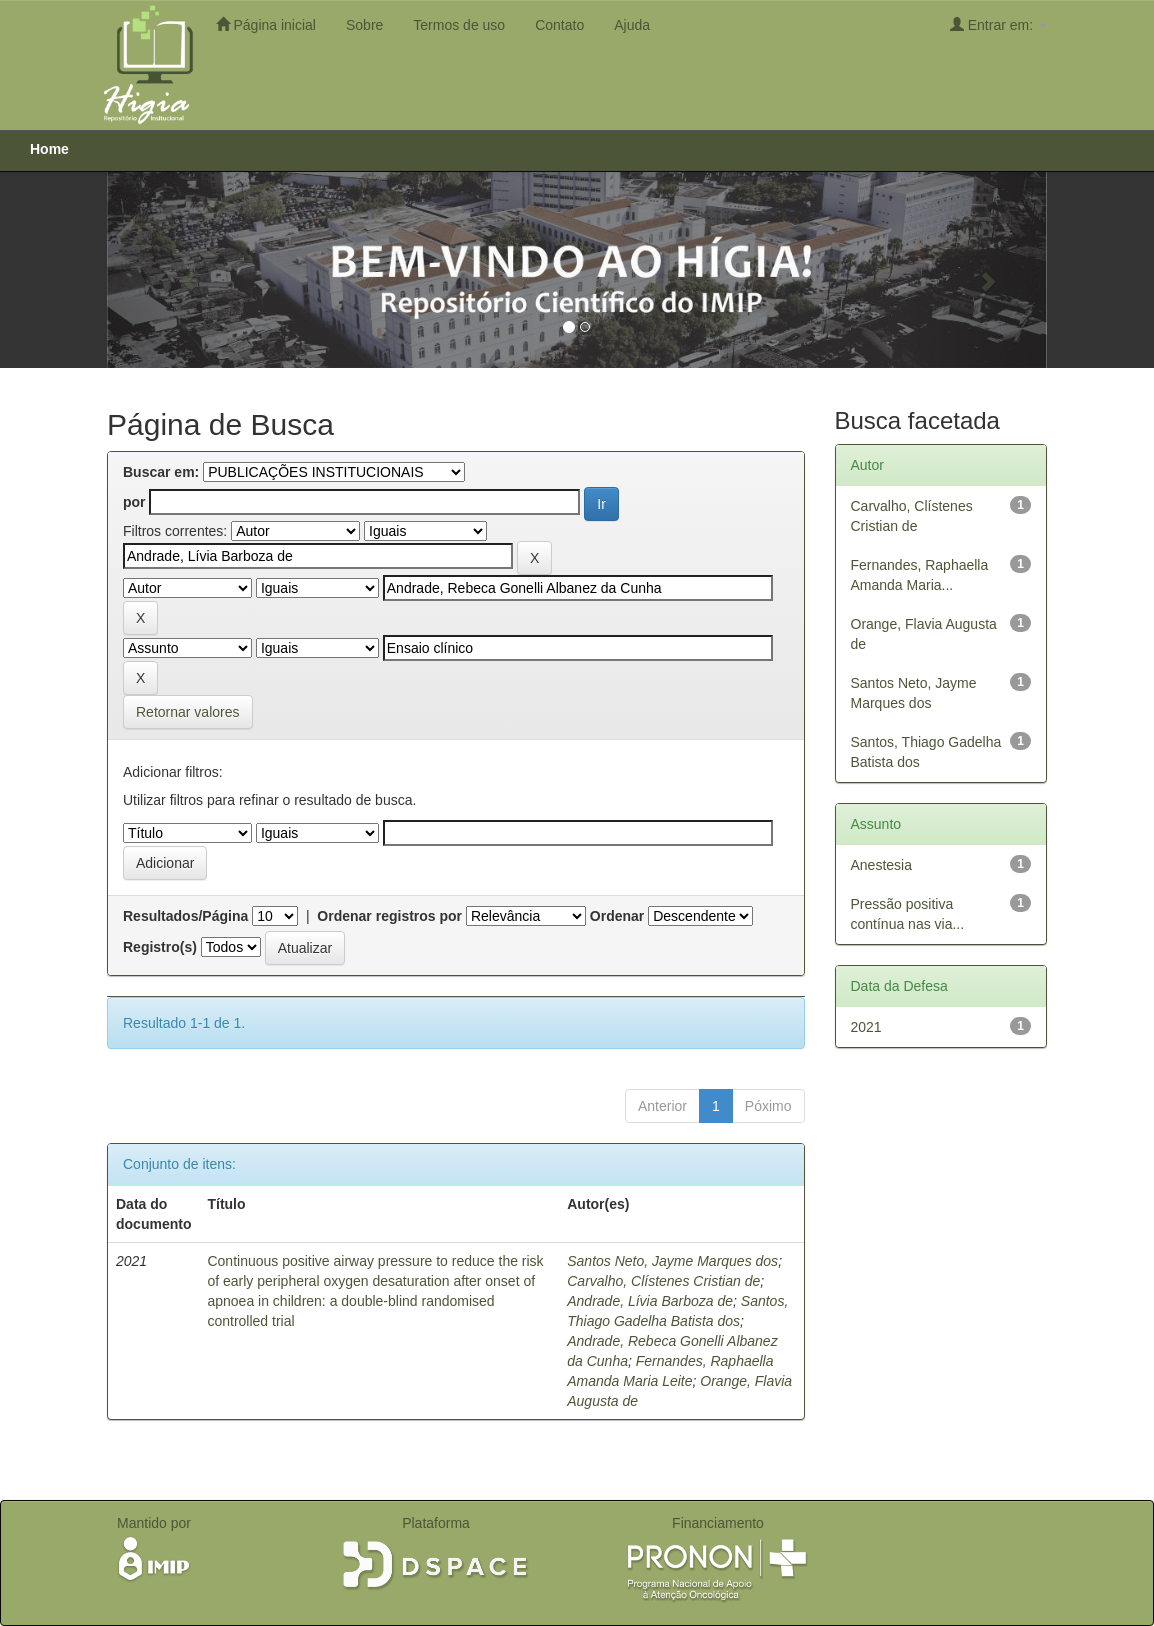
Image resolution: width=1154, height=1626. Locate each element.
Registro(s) (160, 947)
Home (49, 149)
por (134, 502)
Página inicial (266, 24)
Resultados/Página (185, 916)
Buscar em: (161, 472)
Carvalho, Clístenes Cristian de (663, 1281)
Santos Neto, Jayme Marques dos (672, 1261)
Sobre (364, 25)
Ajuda (632, 25)
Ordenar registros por (389, 916)
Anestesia (881, 865)
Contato (559, 25)
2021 (866, 1027)
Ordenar (617, 916)
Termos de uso (459, 25)
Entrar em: (998, 24)
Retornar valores (188, 712)
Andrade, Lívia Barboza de (650, 1301)
